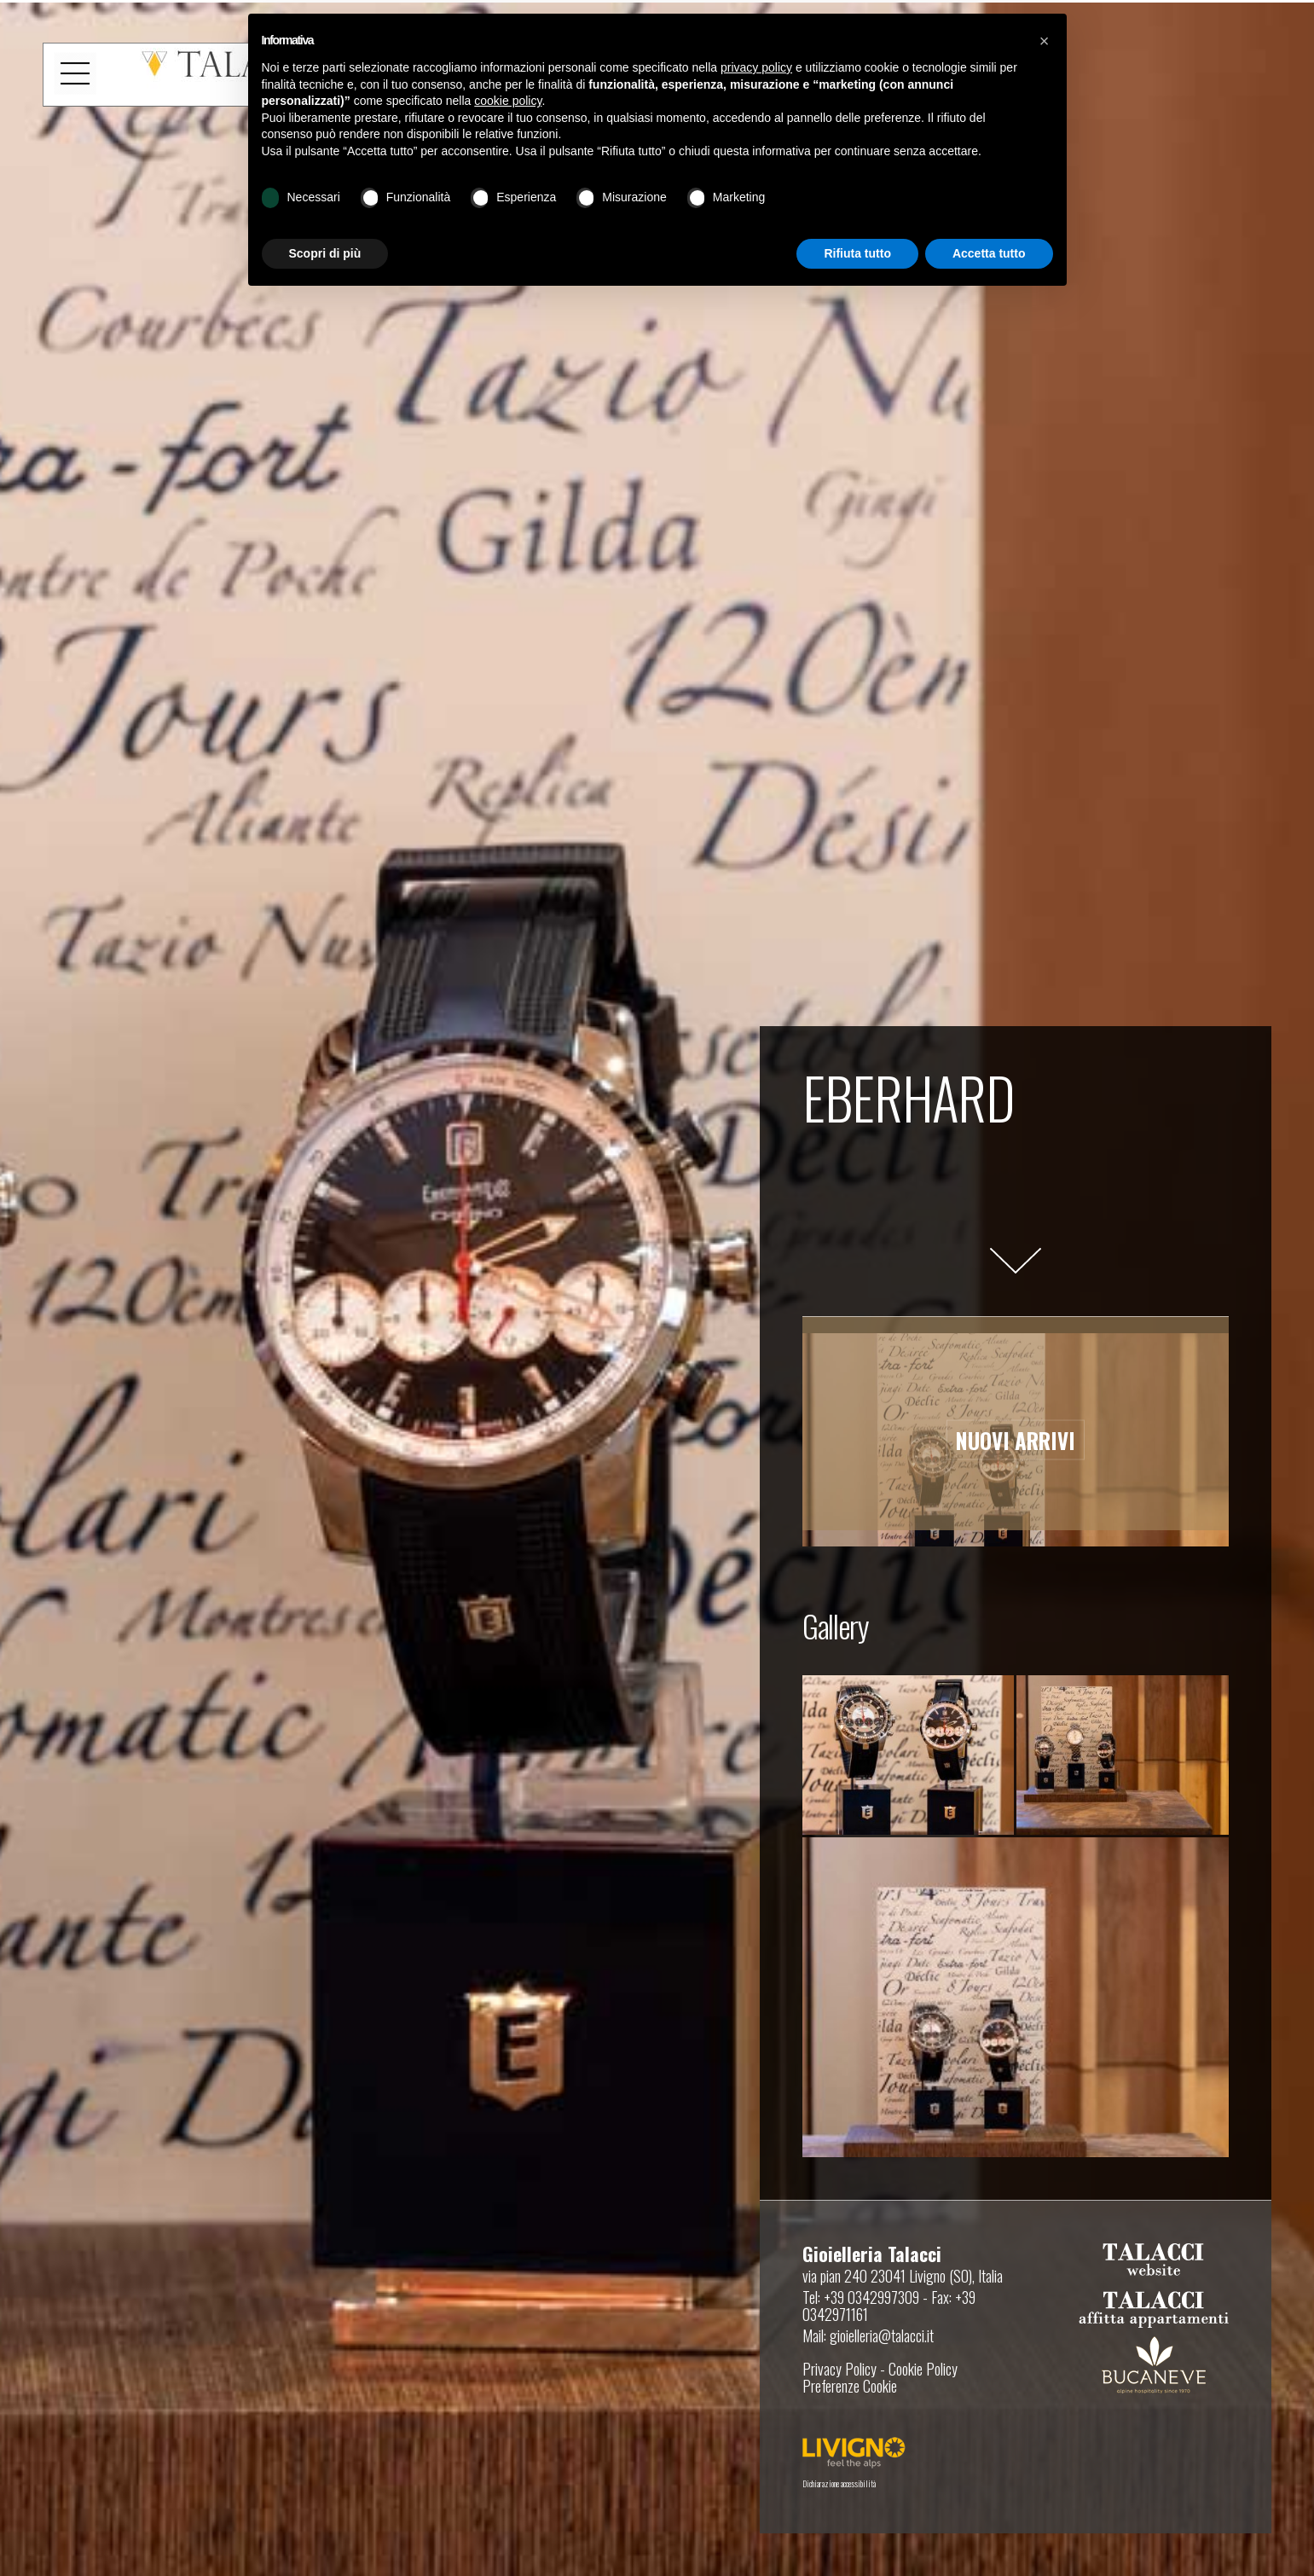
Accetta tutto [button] (989, 253)
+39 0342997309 (871, 2297)
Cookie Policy (923, 2369)
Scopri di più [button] (325, 253)
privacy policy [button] (756, 67)
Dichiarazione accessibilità (839, 2483)
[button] (1044, 41)
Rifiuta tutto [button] (857, 253)
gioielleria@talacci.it (882, 2335)
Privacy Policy (839, 2369)
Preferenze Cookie (849, 2386)
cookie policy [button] (507, 100)
